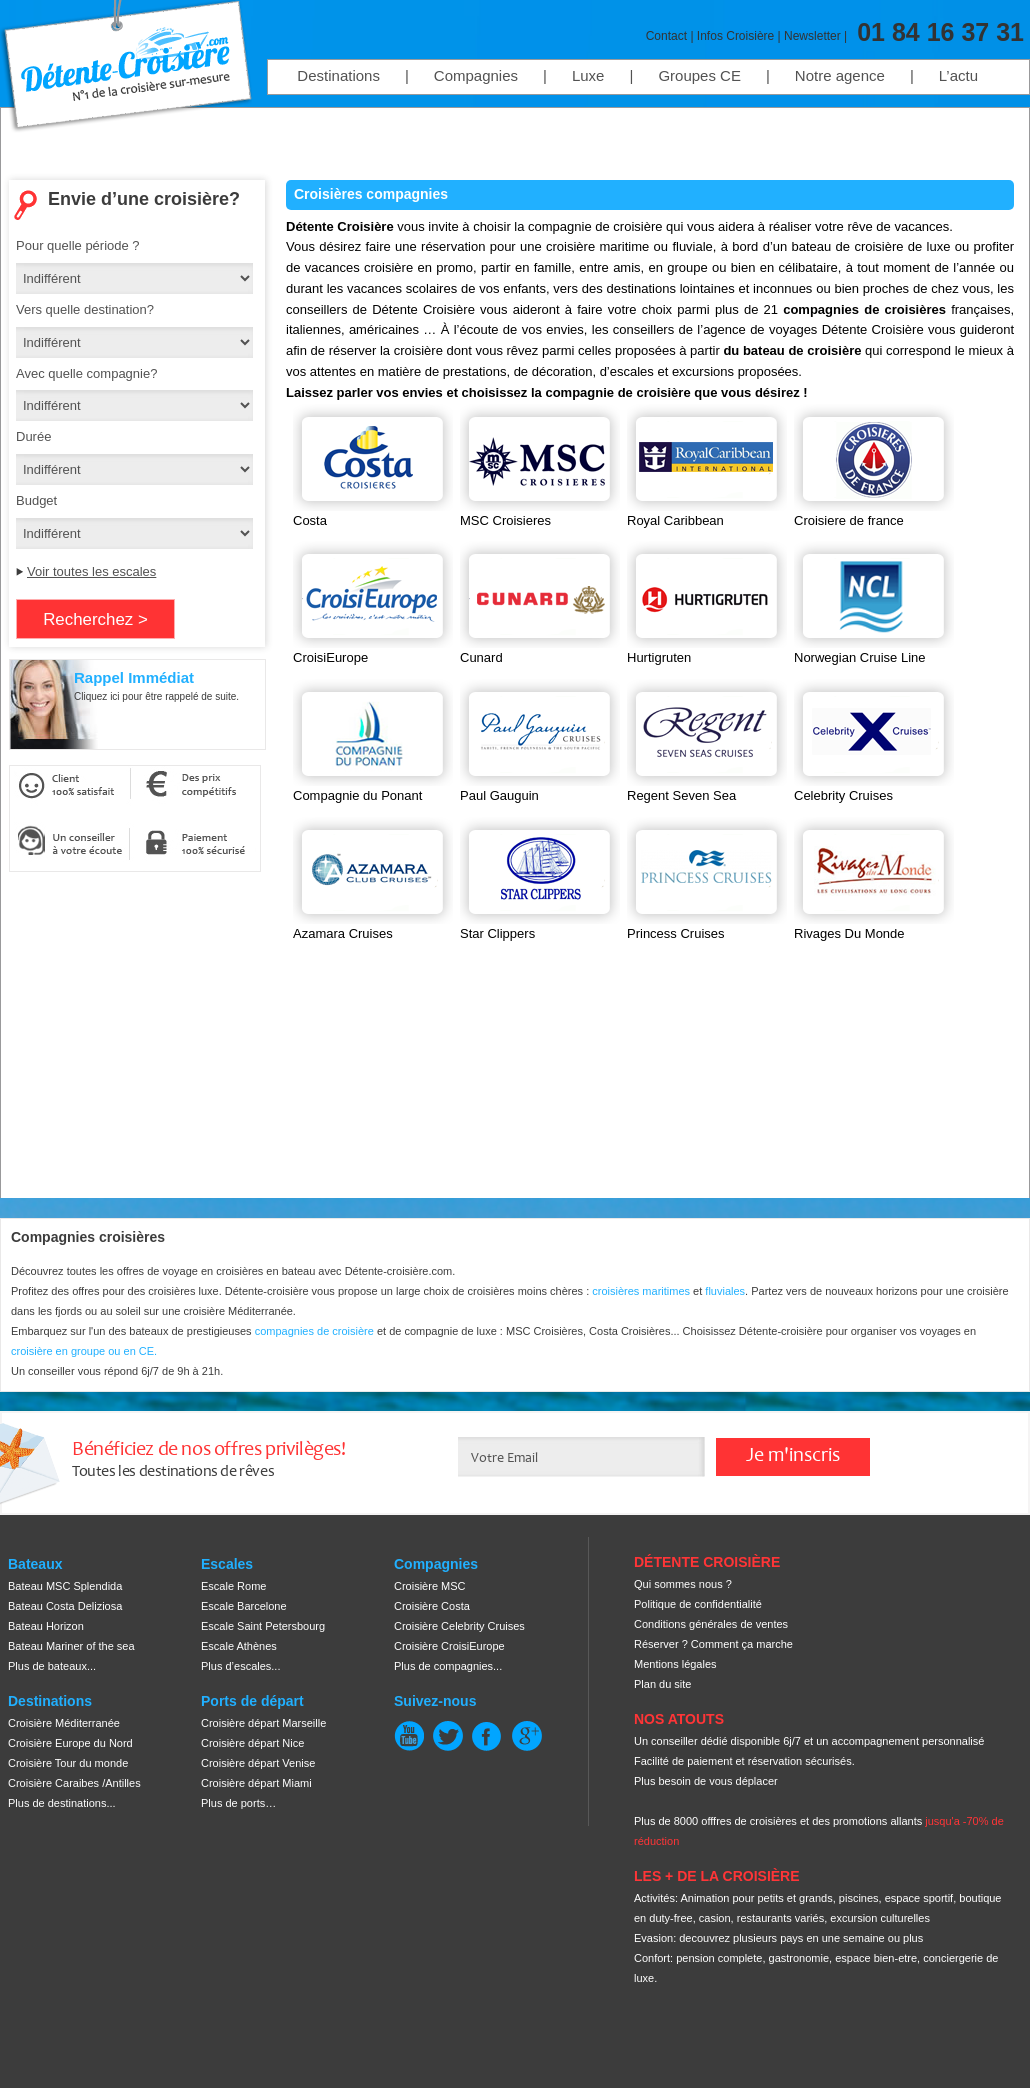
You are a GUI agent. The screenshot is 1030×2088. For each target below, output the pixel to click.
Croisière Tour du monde (68, 1763)
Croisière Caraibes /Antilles (74, 1783)
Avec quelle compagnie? (86, 373)
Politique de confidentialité (698, 1604)
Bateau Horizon (46, 1626)
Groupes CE (699, 75)
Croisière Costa (432, 1606)
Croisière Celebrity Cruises (459, 1626)
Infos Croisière (735, 36)
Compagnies (476, 75)
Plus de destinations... (62, 1803)
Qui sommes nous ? (683, 1584)
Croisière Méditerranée (64, 1723)
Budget (36, 500)
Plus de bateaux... (52, 1666)
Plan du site (662, 1684)
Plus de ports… (238, 1803)
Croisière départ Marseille (263, 1723)
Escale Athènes (239, 1646)
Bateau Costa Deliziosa (65, 1606)
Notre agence (840, 75)
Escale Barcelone (244, 1606)
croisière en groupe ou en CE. (84, 1351)
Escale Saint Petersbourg (263, 1626)
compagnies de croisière (316, 1331)
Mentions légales (675, 1664)
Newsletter (812, 36)
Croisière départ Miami (256, 1783)
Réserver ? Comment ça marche (713, 1644)
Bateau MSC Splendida (65, 1586)
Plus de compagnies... (448, 1666)
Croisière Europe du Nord (70, 1743)
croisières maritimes (641, 1291)
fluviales (725, 1291)
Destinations (338, 75)
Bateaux (35, 1564)
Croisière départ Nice (252, 1743)
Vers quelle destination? (85, 309)
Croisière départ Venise (258, 1763)
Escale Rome (233, 1586)
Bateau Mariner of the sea (71, 1646)
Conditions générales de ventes (711, 1624)
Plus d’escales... (240, 1666)
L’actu (958, 75)
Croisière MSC (430, 1586)
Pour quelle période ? (78, 245)
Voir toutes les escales (91, 571)
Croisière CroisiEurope (449, 1646)
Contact (666, 36)
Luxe (588, 75)
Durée (33, 436)
